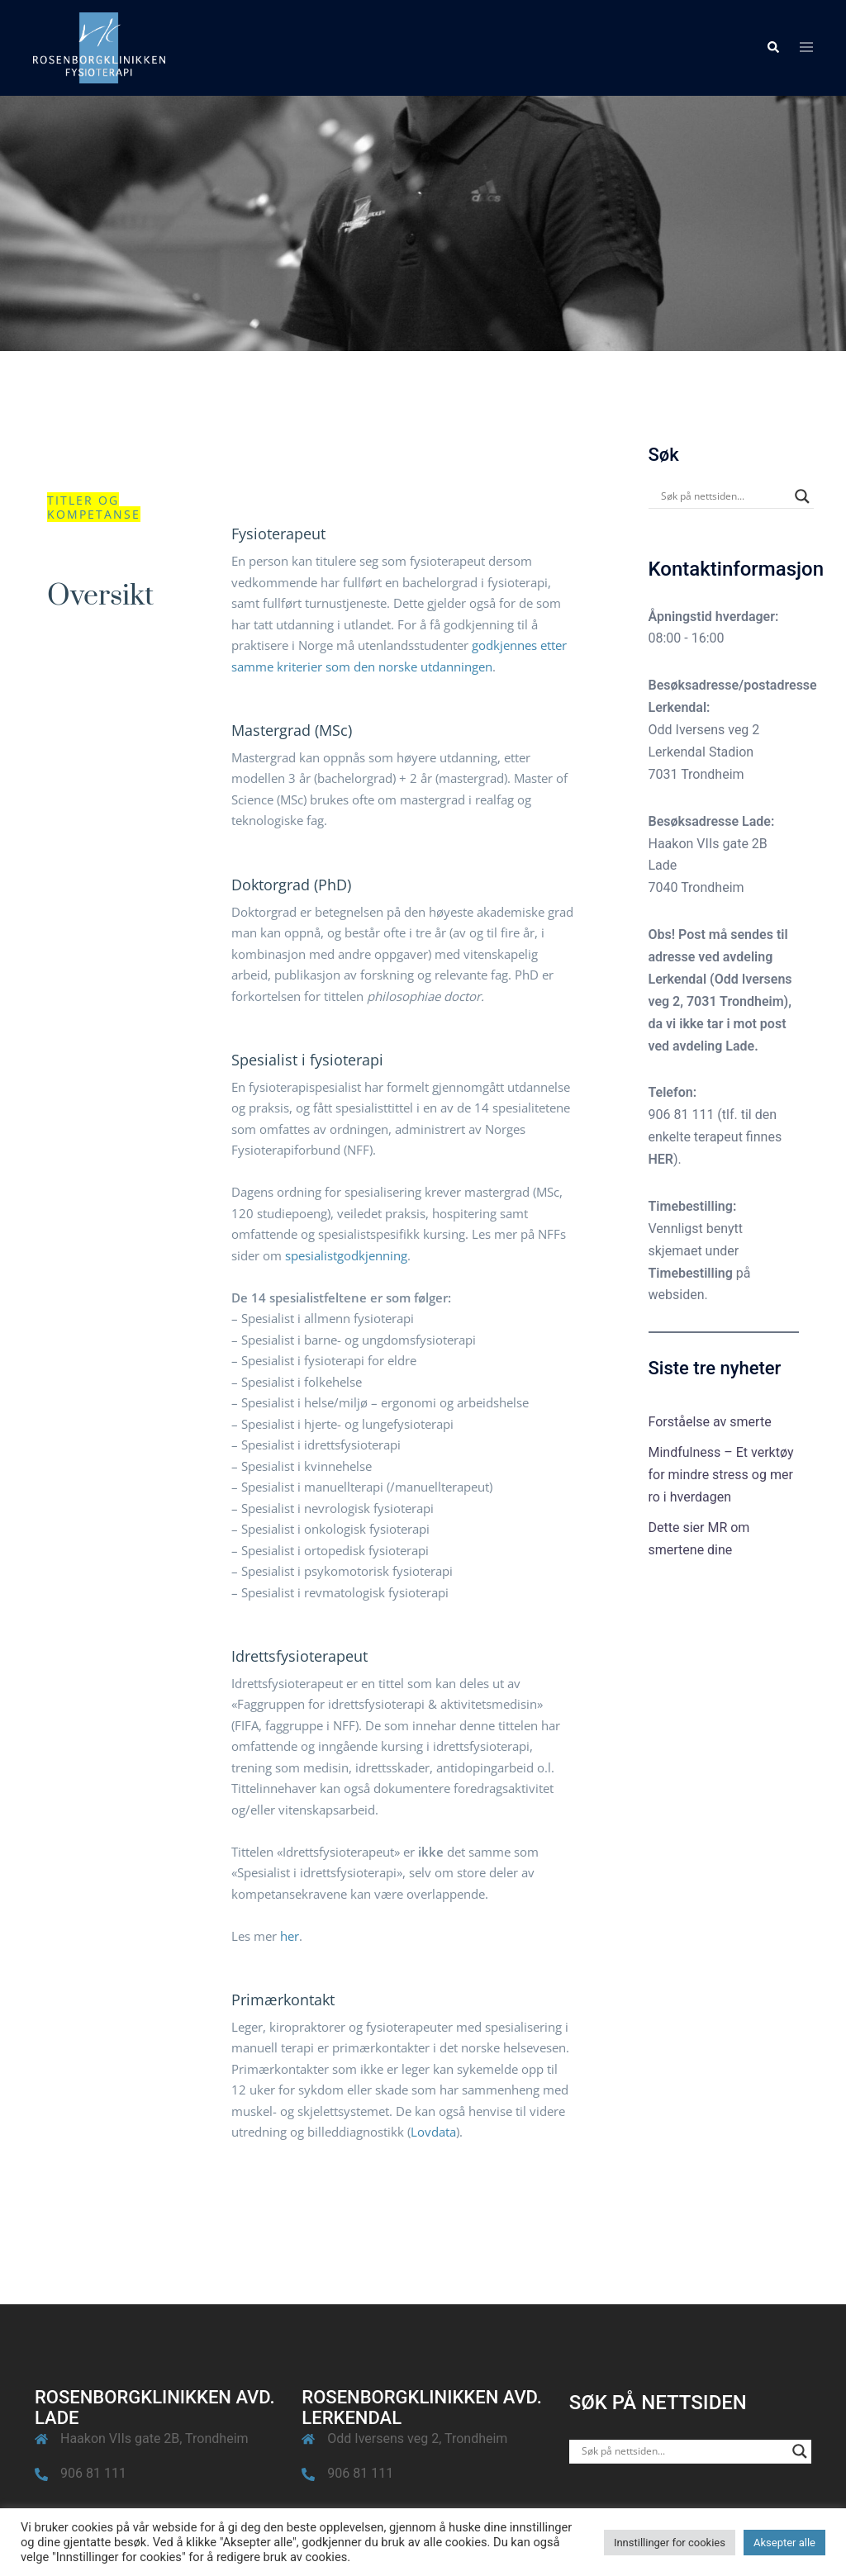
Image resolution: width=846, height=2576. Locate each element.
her (289, 1936)
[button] (772, 48)
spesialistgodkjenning (346, 1255)
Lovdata (433, 2131)
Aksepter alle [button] (784, 2542)
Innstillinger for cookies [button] (669, 2542)
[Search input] (724, 496)
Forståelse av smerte (710, 1422)
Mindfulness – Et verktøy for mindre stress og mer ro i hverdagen (721, 1475)
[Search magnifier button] (802, 496)
